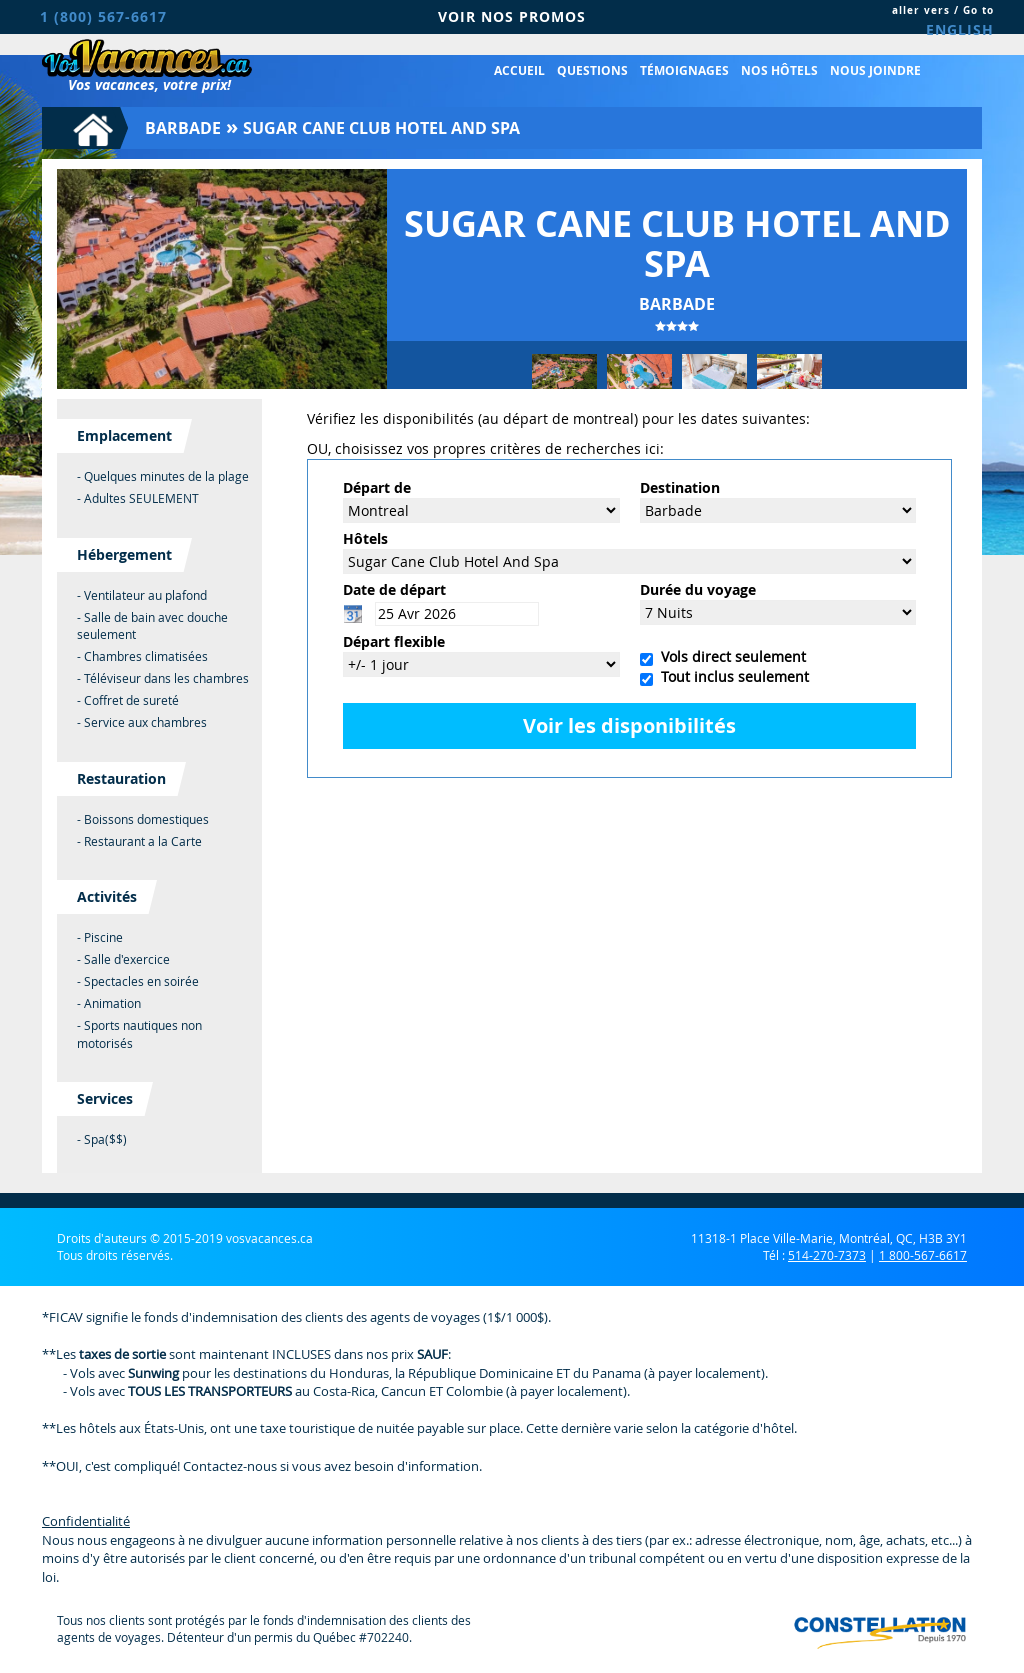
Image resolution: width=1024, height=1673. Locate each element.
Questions (592, 70)
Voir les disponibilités (629, 725)
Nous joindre (875, 70)
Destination (680, 487)
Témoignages (684, 70)
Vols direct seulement (729, 656)
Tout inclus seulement (731, 676)
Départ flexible (394, 641)
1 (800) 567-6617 (103, 16)
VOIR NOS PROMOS (512, 16)
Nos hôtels (779, 70)
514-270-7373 (827, 1255)
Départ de (377, 487)
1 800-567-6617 (923, 1255)
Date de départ (394, 589)
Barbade (183, 128)
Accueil (519, 70)
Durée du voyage (698, 589)
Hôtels (365, 538)
